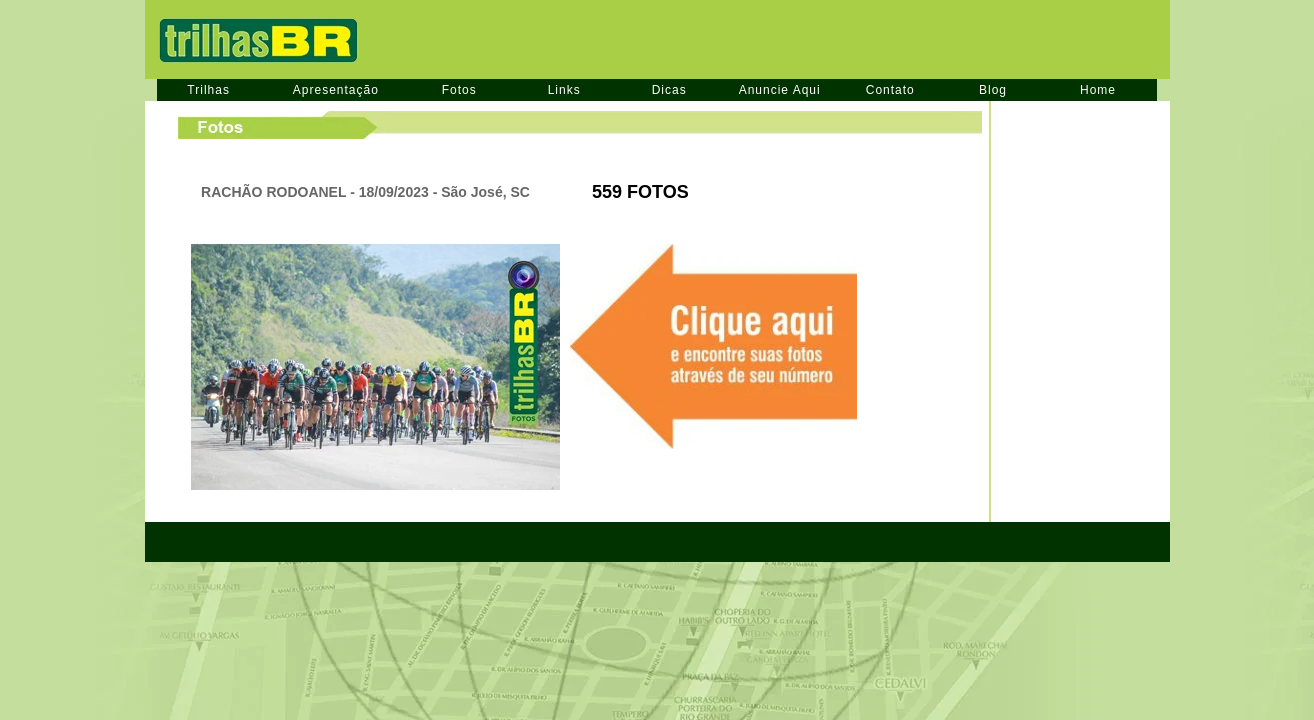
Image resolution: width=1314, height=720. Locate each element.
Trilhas (208, 90)
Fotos (459, 90)
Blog (993, 90)
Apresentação (336, 90)
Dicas (669, 90)
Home (1098, 90)
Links (564, 90)
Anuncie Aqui (780, 90)
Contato (890, 90)
